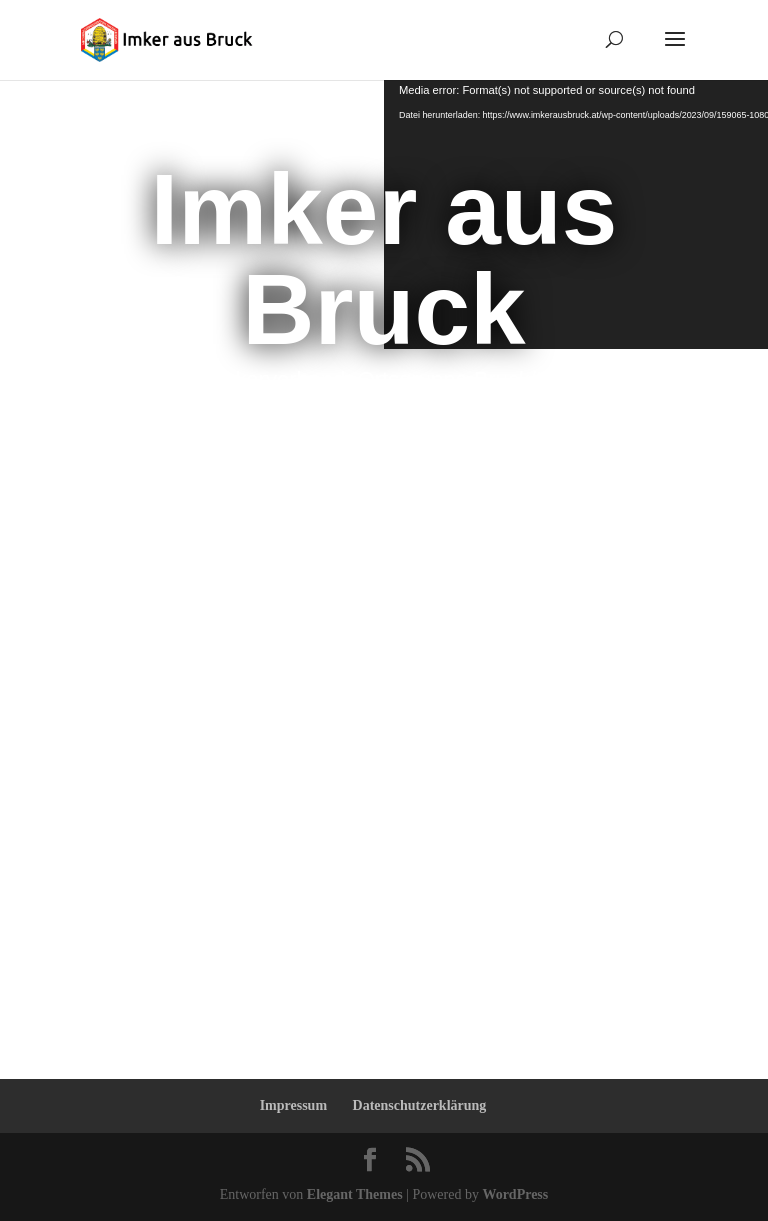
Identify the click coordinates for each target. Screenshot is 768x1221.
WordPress (515, 1194)
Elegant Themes (355, 1194)
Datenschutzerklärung (420, 1105)
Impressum (293, 1105)
